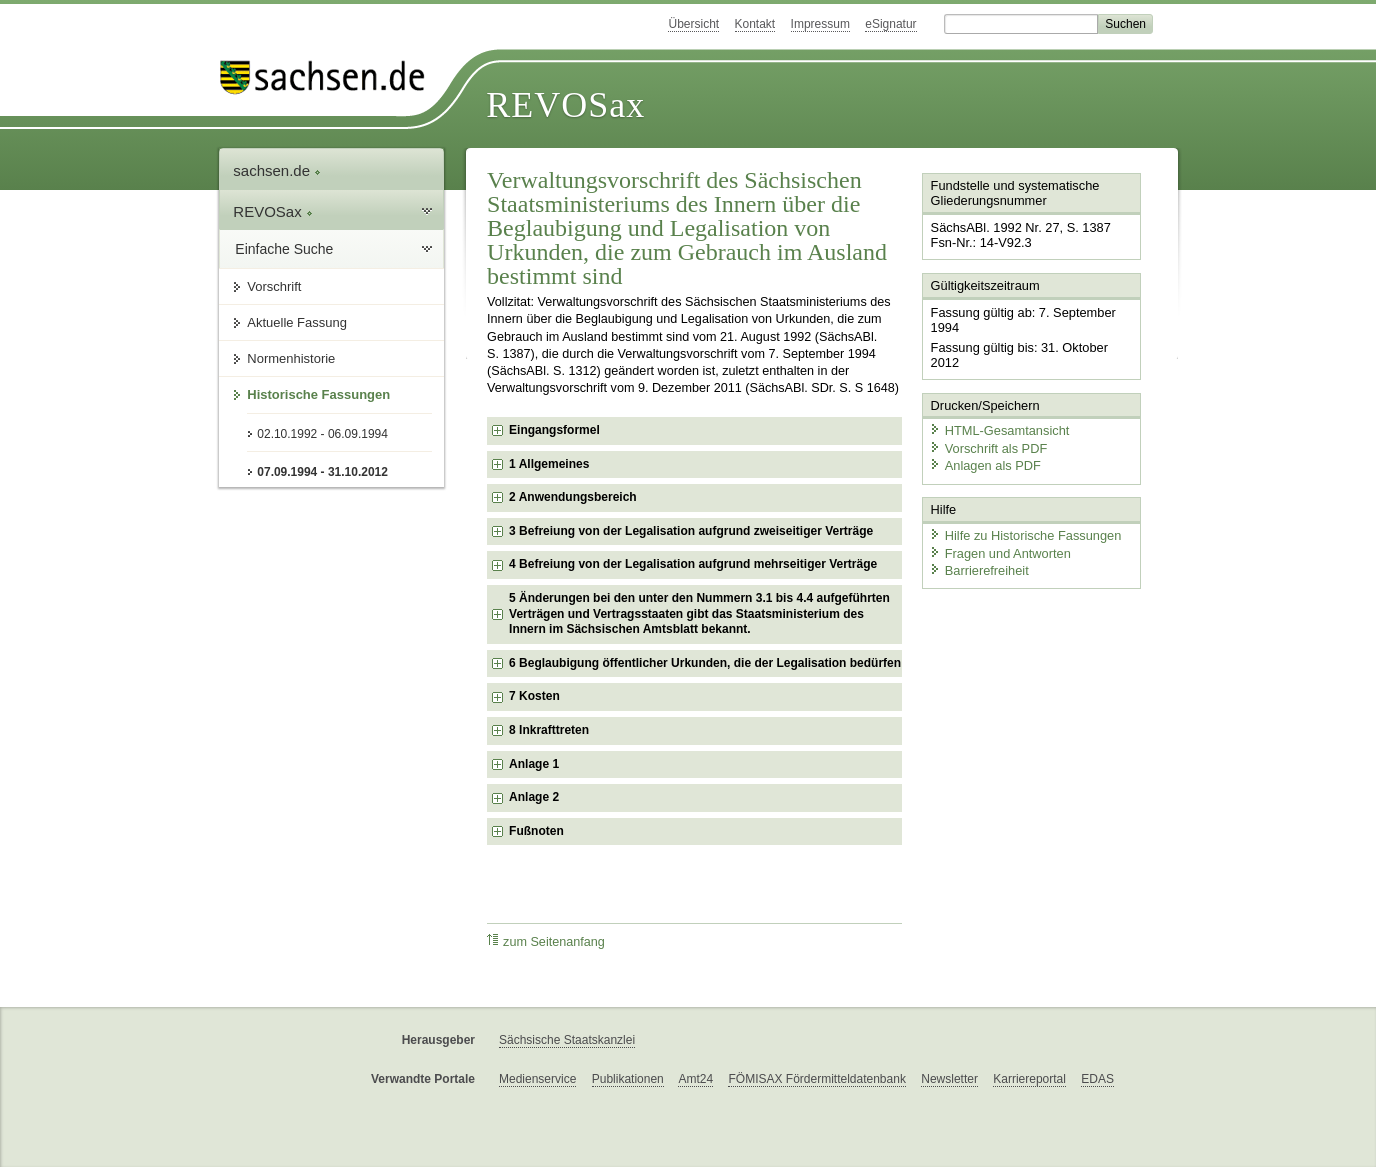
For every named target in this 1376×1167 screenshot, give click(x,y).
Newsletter (949, 1079)
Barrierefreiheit (979, 570)
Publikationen (628, 1079)
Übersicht (693, 24)
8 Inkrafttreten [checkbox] (549, 730)
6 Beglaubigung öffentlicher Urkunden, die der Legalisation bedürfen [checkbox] (705, 663)
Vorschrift (274, 286)
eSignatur (890, 24)
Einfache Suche (284, 249)
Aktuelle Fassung (297, 322)
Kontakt (755, 24)
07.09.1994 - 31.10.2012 (322, 472)
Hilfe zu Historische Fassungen (1025, 534)
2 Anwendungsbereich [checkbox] (573, 497)
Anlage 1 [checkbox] (534, 764)
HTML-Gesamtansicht (999, 430)
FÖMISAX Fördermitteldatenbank (816, 1079)
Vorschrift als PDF (988, 447)
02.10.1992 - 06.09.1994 (322, 434)
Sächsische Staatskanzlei (567, 1040)
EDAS (1097, 1079)
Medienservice (537, 1079)
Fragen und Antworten (1000, 552)
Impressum (820, 24)
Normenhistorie (291, 358)
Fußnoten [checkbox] (536, 831)
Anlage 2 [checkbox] (534, 797)
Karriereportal (1029, 1079)
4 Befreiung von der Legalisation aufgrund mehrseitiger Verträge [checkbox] (693, 564)
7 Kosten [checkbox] (534, 696)
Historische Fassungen (318, 394)
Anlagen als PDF (985, 465)
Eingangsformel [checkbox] (554, 430)
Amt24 (695, 1079)
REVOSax (565, 105)
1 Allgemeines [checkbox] (549, 464)
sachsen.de (277, 170)
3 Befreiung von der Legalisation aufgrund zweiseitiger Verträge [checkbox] (691, 531)
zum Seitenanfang (546, 941)
